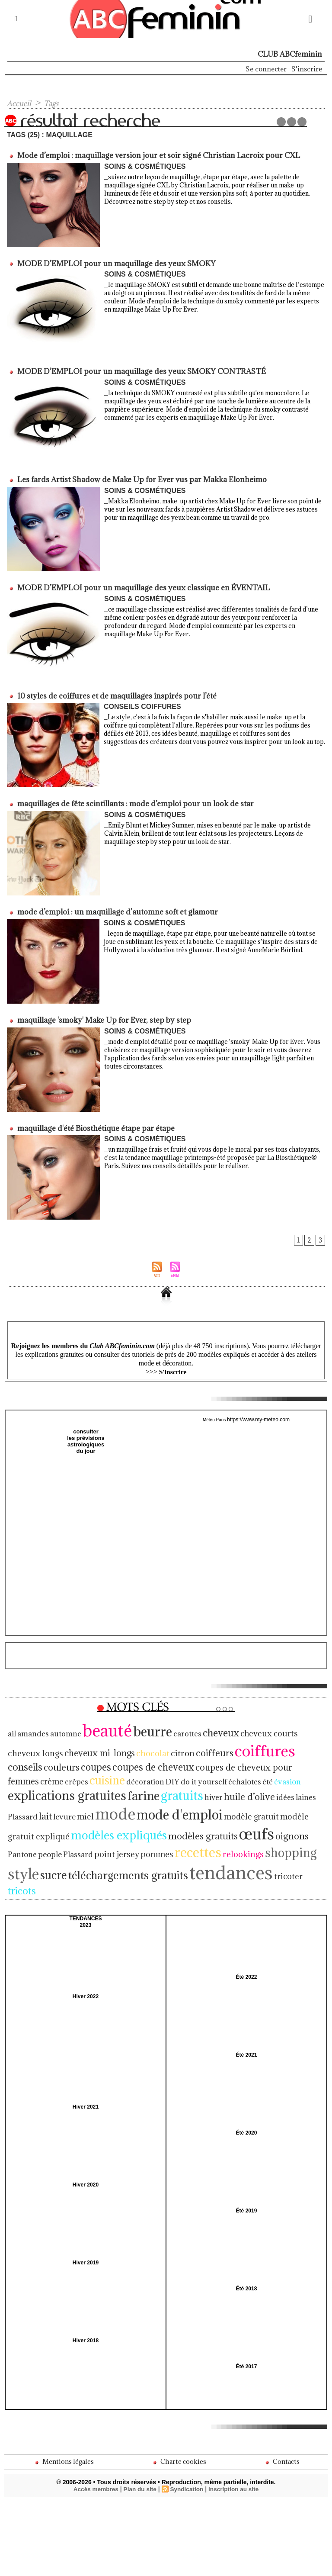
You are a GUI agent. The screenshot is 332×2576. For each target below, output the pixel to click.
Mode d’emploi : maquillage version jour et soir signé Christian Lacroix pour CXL (157, 155)
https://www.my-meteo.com (258, 1415)
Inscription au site (235, 2443)
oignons (23, 1824)
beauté (97, 1723)
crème (218, 1759)
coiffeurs (148, 1744)
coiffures (193, 1742)
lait (129, 1789)
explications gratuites (183, 1771)
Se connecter (266, 68)
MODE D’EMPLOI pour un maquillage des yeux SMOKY (115, 262)
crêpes (240, 1759)
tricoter (262, 1844)
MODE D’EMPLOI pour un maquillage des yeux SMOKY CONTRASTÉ (139, 370)
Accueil (20, 103)
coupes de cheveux (45, 1758)
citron (118, 1744)
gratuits (285, 1771)
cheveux (201, 1726)
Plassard (103, 1824)
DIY (14, 1772)
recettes (210, 1822)
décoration (303, 1759)
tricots (289, 1843)
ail (12, 1727)
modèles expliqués (155, 1807)
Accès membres (94, 2443)
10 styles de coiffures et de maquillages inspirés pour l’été (115, 693)
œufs (281, 1806)
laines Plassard (97, 1790)
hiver (313, 1772)
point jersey (138, 1824)
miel (166, 1790)
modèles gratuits (232, 1808)
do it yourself (42, 1772)
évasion (117, 1772)
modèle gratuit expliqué (71, 1808)
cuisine (268, 1757)
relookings (250, 1824)
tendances (210, 1840)
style (22, 1841)
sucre (50, 1842)
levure (147, 1790)
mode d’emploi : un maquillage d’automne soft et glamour (115, 908)
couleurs (272, 1744)
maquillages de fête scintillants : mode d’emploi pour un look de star (133, 800)
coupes (304, 1744)
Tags (54, 103)
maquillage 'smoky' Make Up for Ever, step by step (101, 1016)
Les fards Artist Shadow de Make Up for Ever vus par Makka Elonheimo (140, 478)
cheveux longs (298, 1727)
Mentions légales (64, 2416)
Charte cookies (179, 2416)
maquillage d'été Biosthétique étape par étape (93, 1124)
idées (65, 1790)
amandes (31, 1727)
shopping (293, 1823)
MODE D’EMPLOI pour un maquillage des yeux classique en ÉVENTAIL (142, 585)
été (99, 1772)
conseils (238, 1744)
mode (193, 1787)
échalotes (78, 1772)
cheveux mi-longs (41, 1744)
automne (60, 1727)
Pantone (53, 1824)
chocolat (91, 1744)
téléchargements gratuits (117, 1843)
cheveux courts (245, 1727)
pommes (174, 1824)
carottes (170, 1727)
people (78, 1824)
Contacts (281, 2416)
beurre (139, 1725)
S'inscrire (306, 68)
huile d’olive (31, 1789)
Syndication (187, 2443)
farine (250, 1771)
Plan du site (139, 2443)
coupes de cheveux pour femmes (145, 1758)
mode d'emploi (252, 1788)
